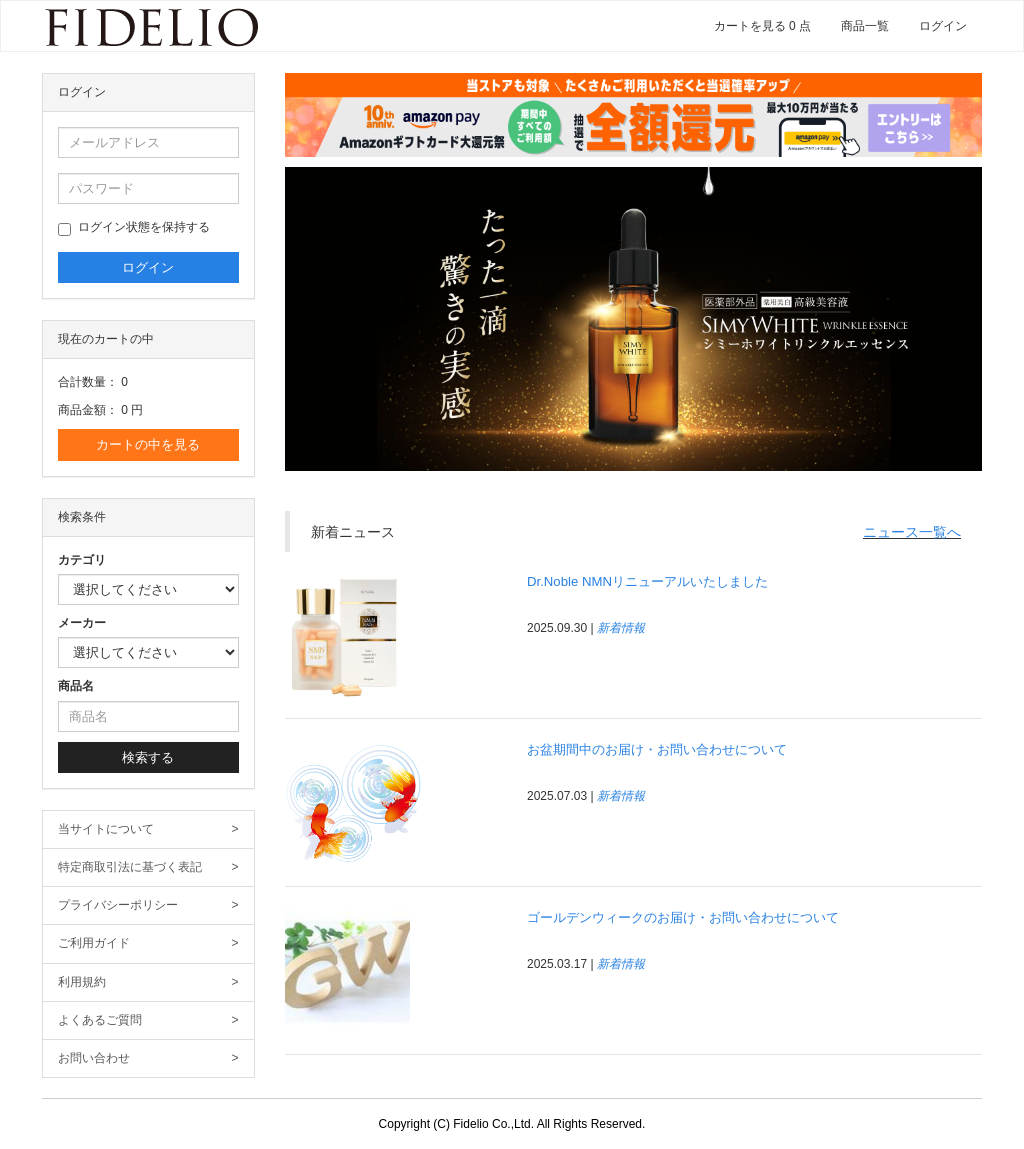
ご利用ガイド (148, 943)
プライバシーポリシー (148, 905)
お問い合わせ (148, 1058)
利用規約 (148, 982)
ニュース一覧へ (912, 532)
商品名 (76, 686)
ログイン (943, 26)
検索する (148, 757)
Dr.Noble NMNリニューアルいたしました (647, 581)
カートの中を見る (148, 444)
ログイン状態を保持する (134, 228)
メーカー (82, 623)
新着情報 (621, 628)
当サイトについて (148, 829)
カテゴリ (82, 560)
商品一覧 (865, 26)
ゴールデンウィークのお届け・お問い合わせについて (683, 917)
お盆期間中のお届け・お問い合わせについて (657, 749)
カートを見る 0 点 (762, 26)
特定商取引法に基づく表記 (148, 867)
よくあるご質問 (148, 1020)
